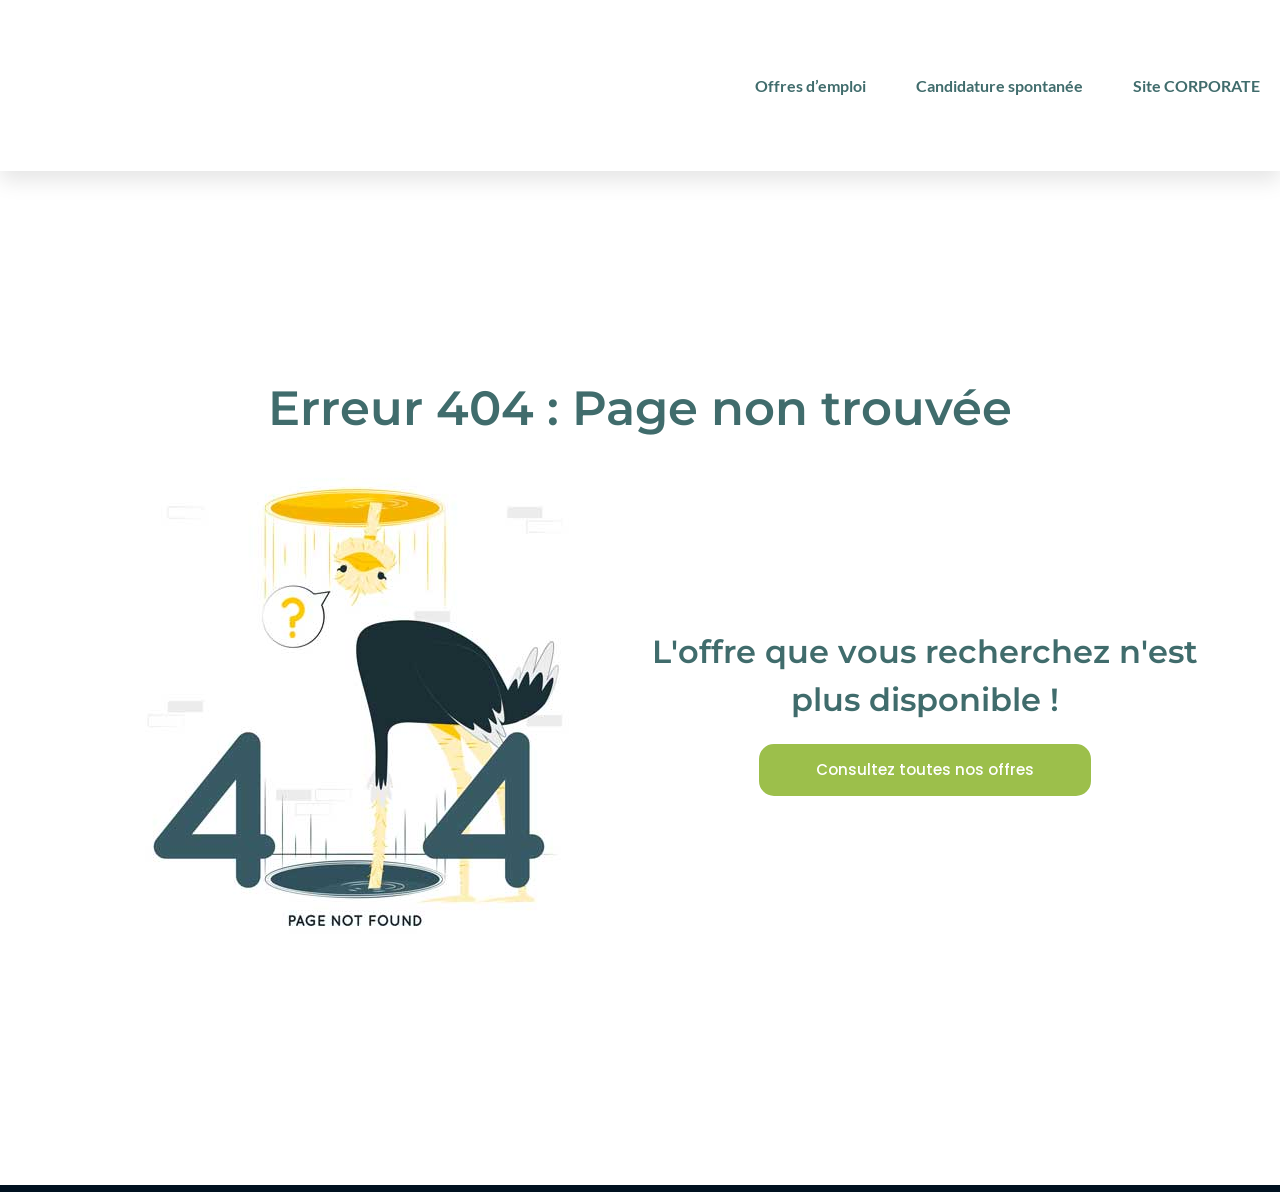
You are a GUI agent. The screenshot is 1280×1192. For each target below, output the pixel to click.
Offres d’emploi (810, 85)
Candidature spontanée (999, 85)
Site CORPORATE (1196, 85)
